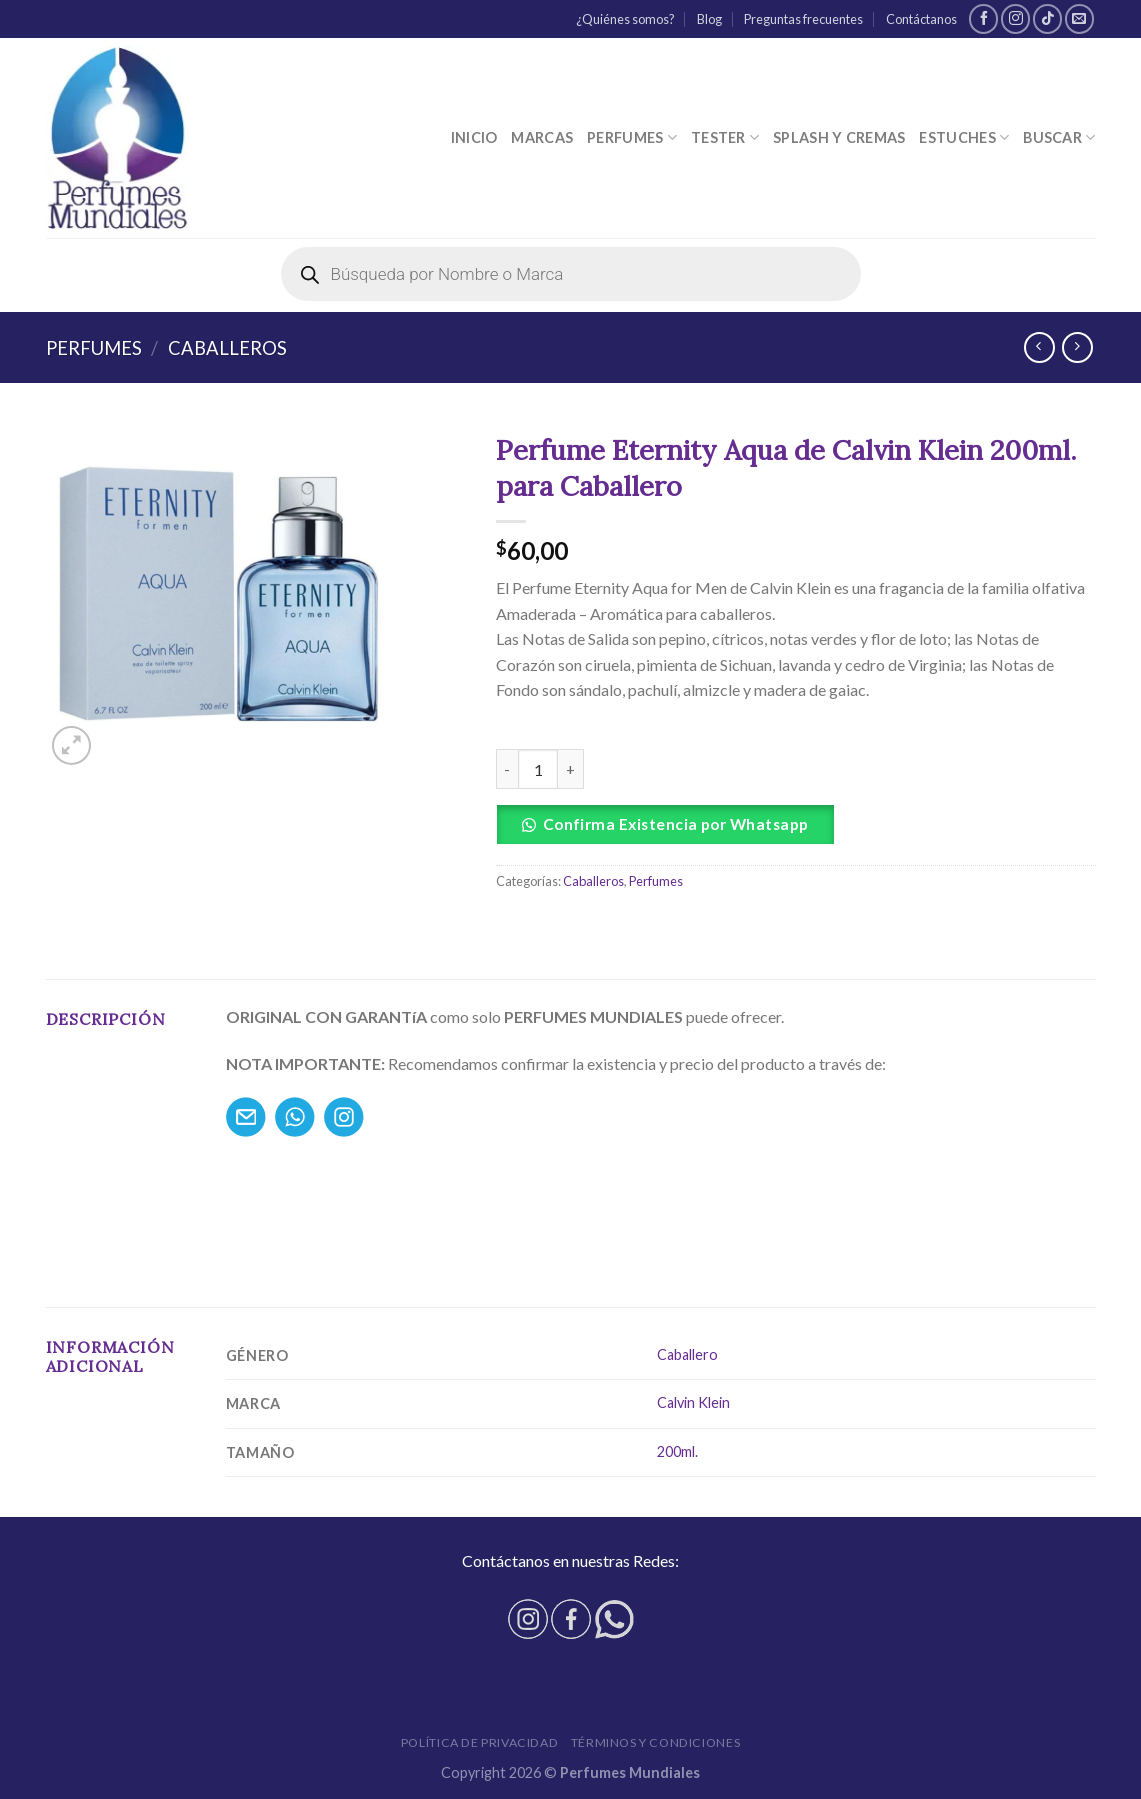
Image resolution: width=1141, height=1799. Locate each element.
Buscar (1059, 137)
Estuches (964, 137)
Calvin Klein (693, 1402)
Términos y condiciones (655, 1742)
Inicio (474, 137)
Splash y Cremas (839, 137)
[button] (796, 824)
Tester (725, 137)
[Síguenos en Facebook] (983, 18)
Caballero (687, 1354)
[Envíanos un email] (1079, 18)
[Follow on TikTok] (1047, 18)
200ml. (677, 1451)
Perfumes (632, 137)
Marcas (542, 137)
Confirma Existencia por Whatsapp (676, 824)
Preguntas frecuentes (803, 19)
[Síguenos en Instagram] (1015, 18)
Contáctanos (921, 19)
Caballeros (227, 348)
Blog (709, 19)
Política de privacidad (479, 1742)
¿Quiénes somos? (625, 19)
